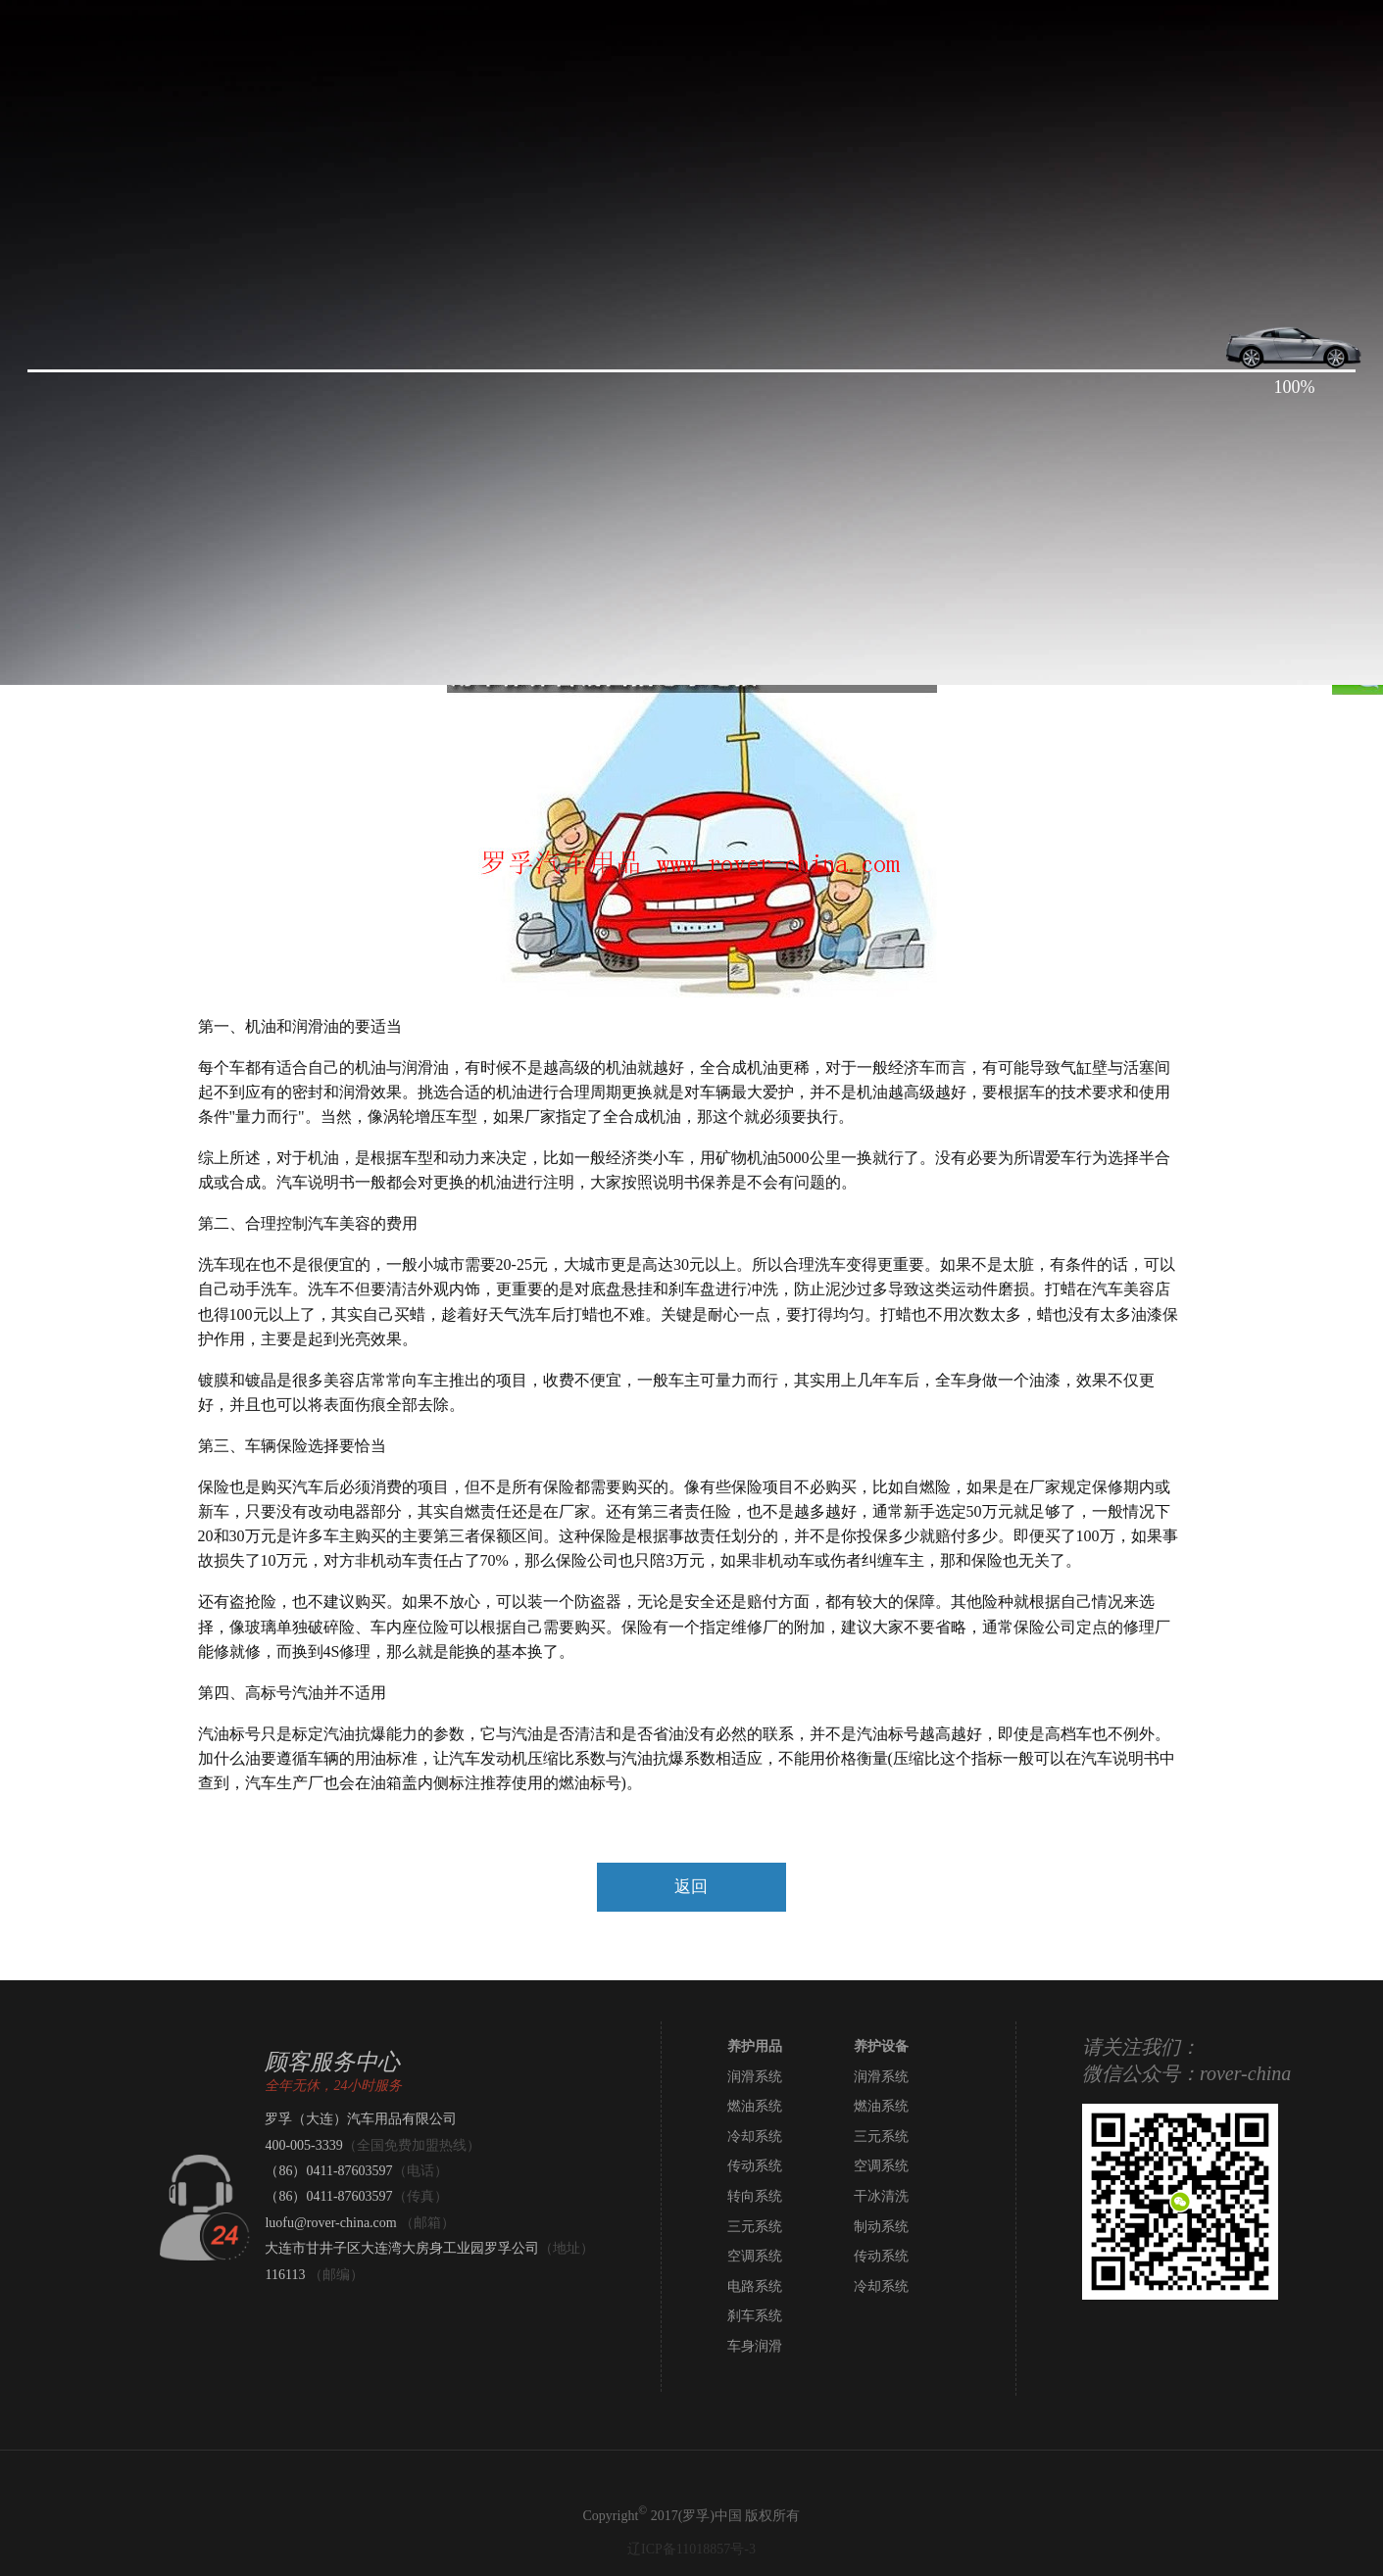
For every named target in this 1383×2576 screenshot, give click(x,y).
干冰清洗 (881, 2196)
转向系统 (754, 2196)
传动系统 (754, 2166)
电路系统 (754, 2286)
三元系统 (881, 2136)
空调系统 (881, 2166)
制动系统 (881, 2226)
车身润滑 (754, 2346)
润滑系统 (754, 2076)
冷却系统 (754, 2136)
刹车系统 (754, 2316)
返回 (691, 1886)
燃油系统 (754, 2106)
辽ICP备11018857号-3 (691, 2549)
